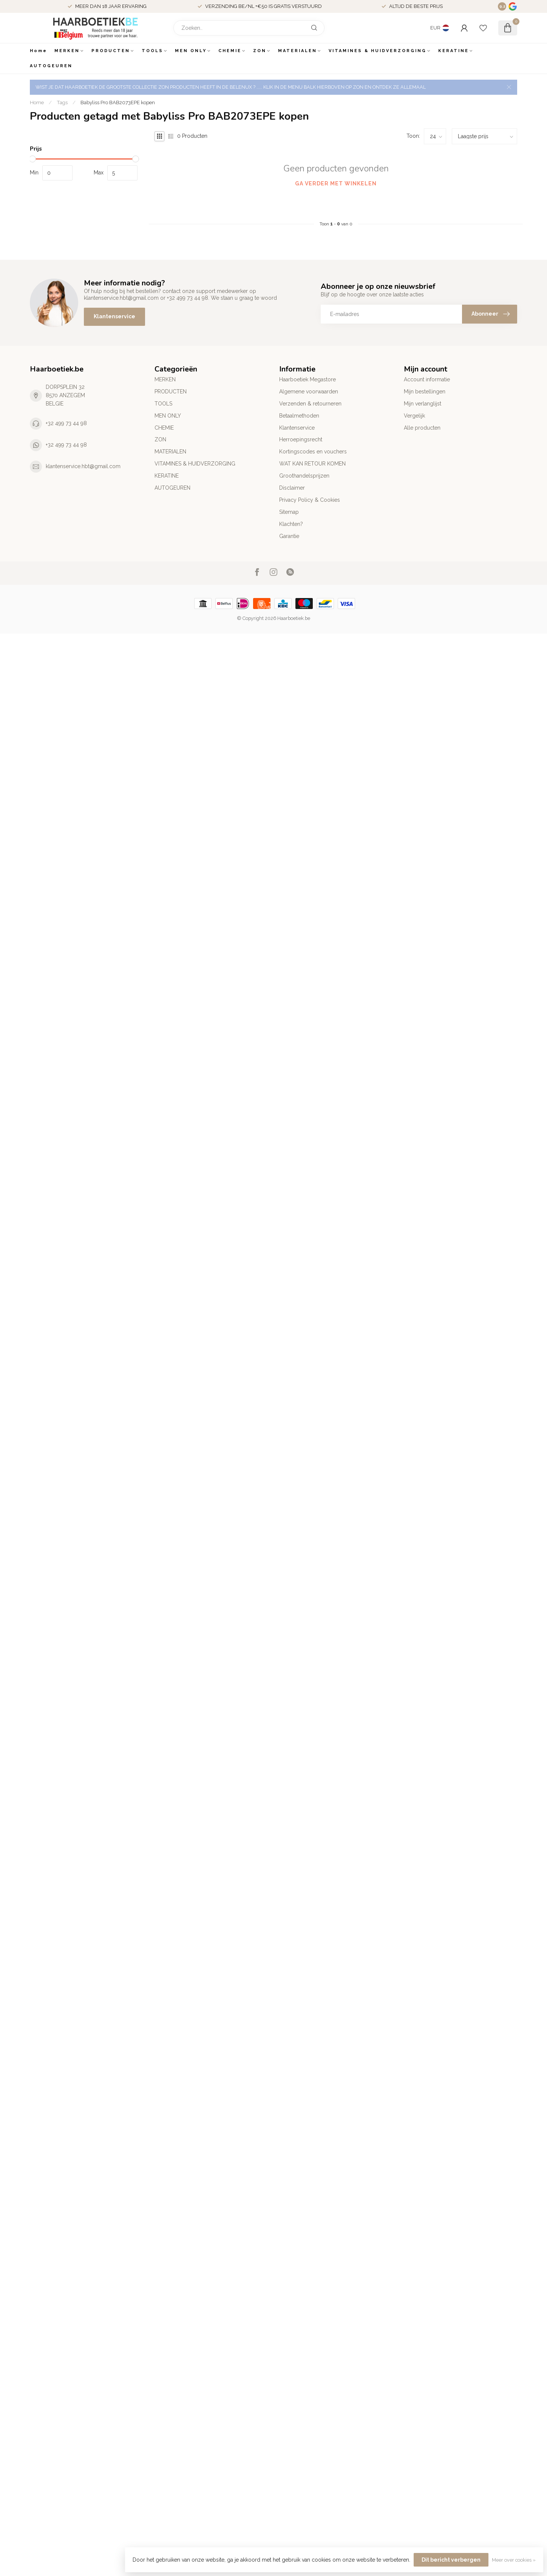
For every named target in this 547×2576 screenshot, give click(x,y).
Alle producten (422, 428)
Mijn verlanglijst (422, 404)
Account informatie (427, 379)
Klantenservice (114, 316)
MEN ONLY (191, 50)
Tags (62, 102)
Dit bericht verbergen (451, 2560)
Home (38, 50)
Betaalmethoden (299, 416)
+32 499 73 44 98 (66, 423)
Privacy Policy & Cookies (309, 500)
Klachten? (291, 524)
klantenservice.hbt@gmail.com (83, 466)
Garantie (289, 536)
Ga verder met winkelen (336, 183)
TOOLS (152, 50)
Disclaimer (292, 488)
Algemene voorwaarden (308, 391)
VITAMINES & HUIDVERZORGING (377, 50)
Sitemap (289, 512)
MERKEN (67, 50)
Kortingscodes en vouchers (313, 452)
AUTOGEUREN (51, 65)
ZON (259, 50)
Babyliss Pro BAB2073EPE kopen (117, 102)
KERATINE (453, 50)
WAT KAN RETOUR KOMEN (312, 464)
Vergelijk (414, 416)
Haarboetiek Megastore (307, 379)
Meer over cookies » (514, 2560)
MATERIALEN (297, 50)
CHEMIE (229, 50)
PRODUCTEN (110, 50)
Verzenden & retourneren (310, 404)
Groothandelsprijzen (304, 476)
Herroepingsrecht (300, 439)
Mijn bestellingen (424, 391)
